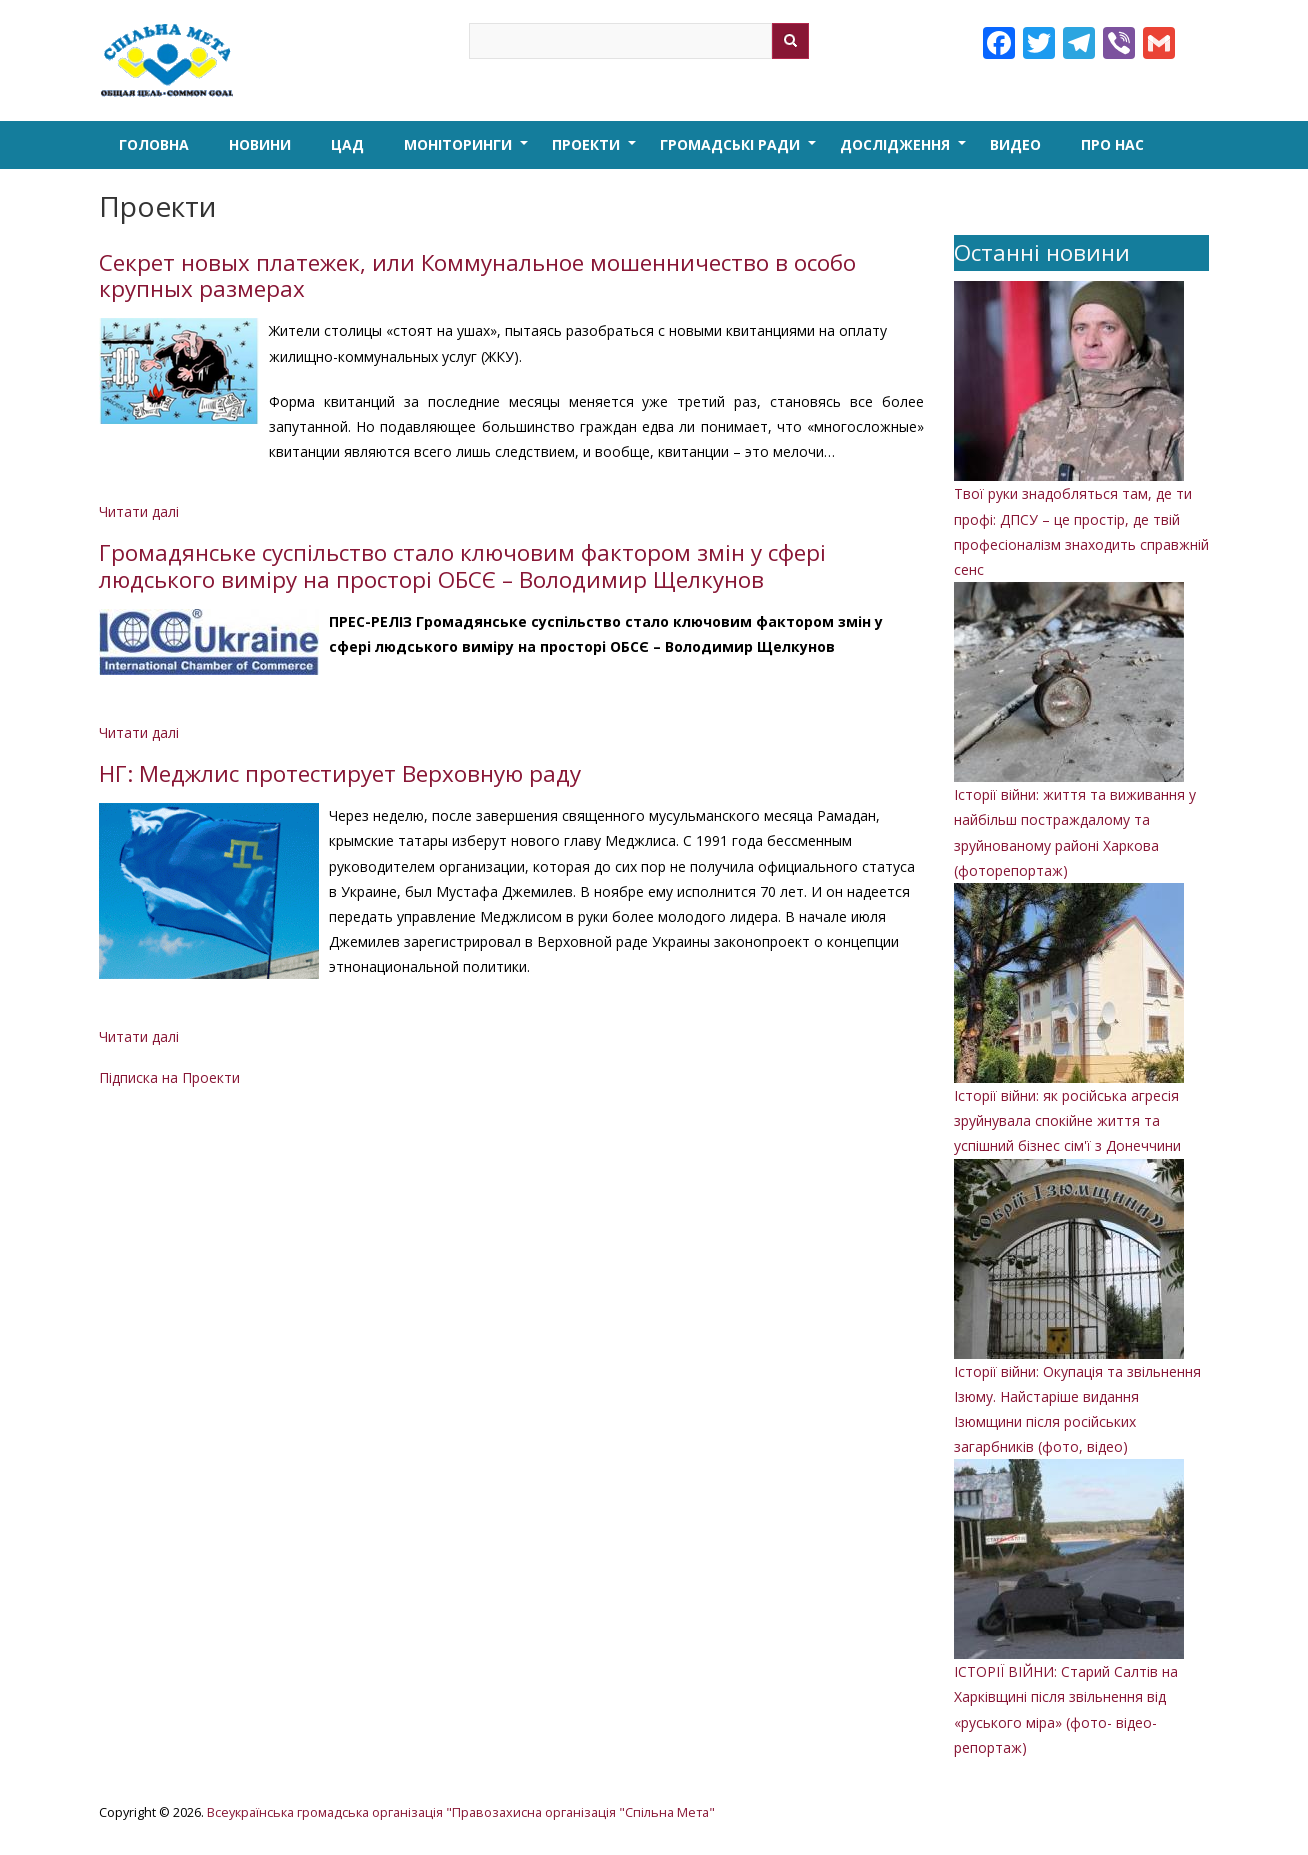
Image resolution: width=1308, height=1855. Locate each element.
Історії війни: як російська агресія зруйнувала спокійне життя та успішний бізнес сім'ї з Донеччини (1067, 1120)
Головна (154, 144)
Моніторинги (468, 152)
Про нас (1112, 144)
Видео (1015, 144)
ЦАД (347, 144)
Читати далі (139, 511)
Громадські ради (740, 152)
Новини (260, 144)
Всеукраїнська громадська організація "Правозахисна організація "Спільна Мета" (461, 1812)
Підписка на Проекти (169, 1077)
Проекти (596, 152)
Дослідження (905, 152)
